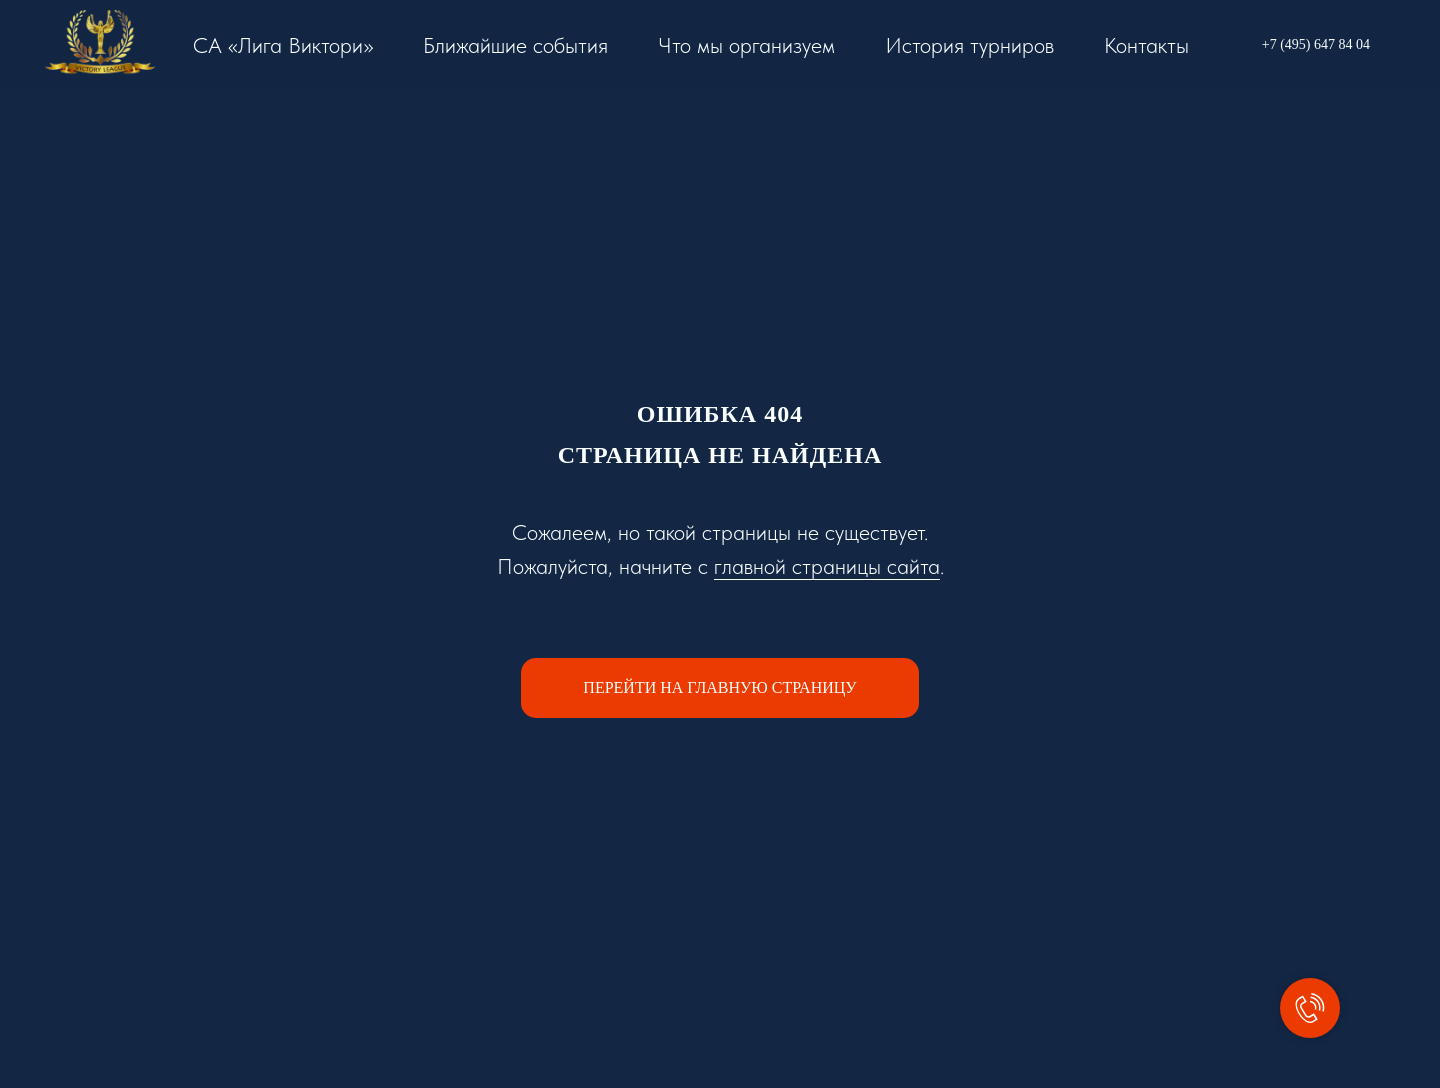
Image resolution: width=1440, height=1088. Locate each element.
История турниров (969, 45)
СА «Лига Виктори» (283, 45)
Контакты (1146, 45)
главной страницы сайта (827, 566)
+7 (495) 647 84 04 (1316, 44)
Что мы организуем (746, 45)
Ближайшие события (515, 45)
